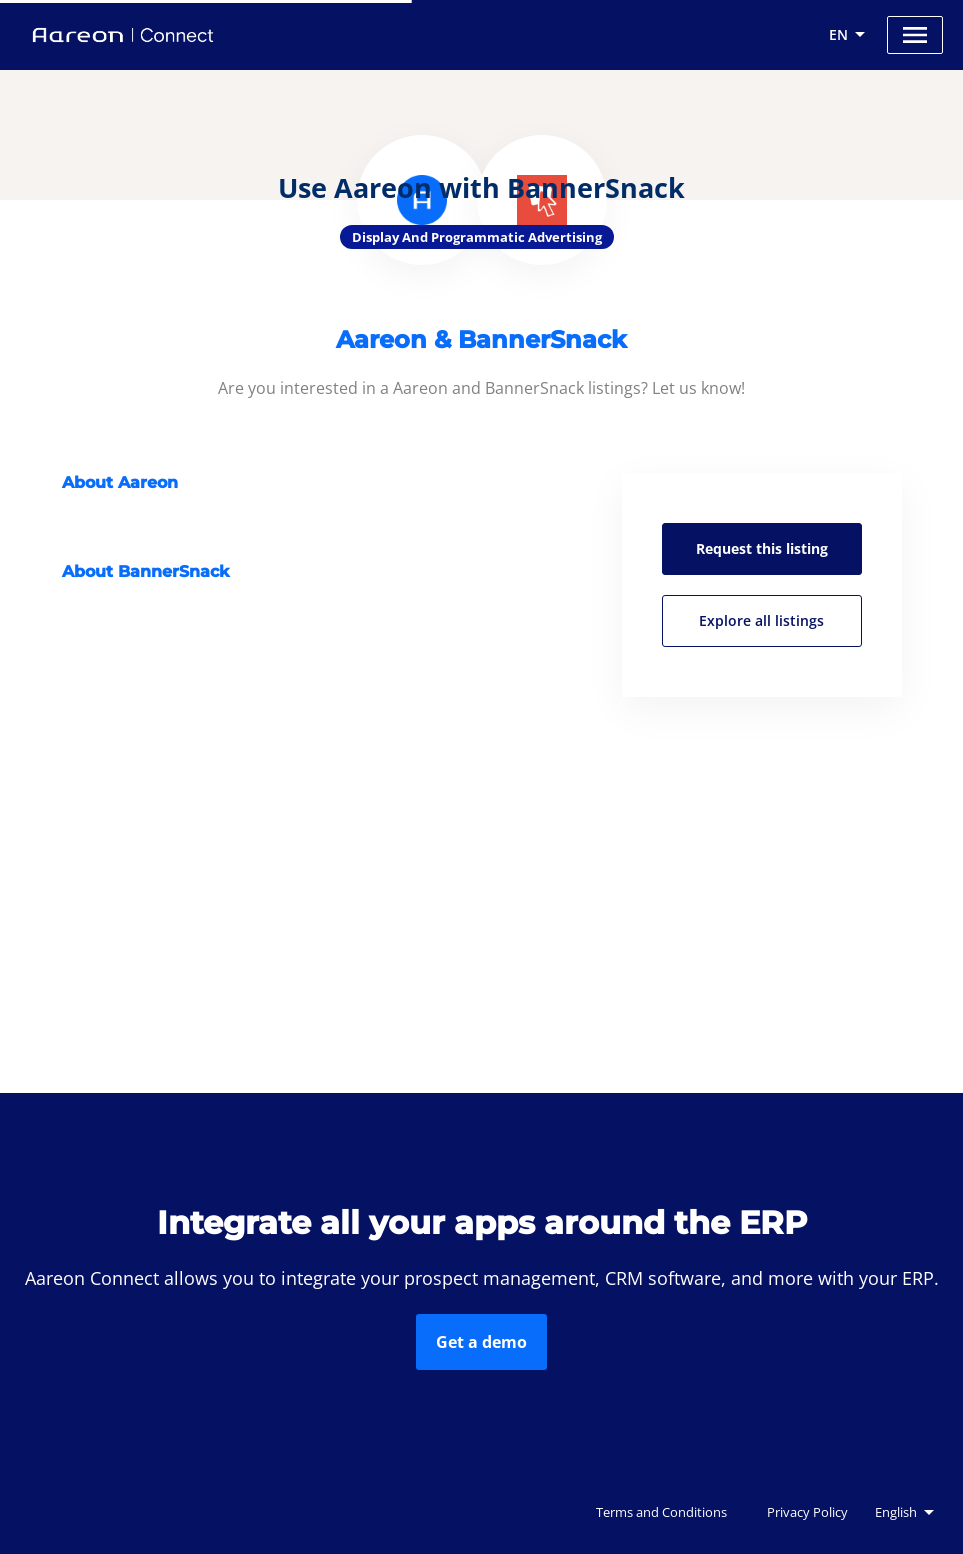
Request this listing (762, 548)
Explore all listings (761, 620)
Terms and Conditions (661, 1512)
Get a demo (481, 1342)
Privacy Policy (807, 1512)
